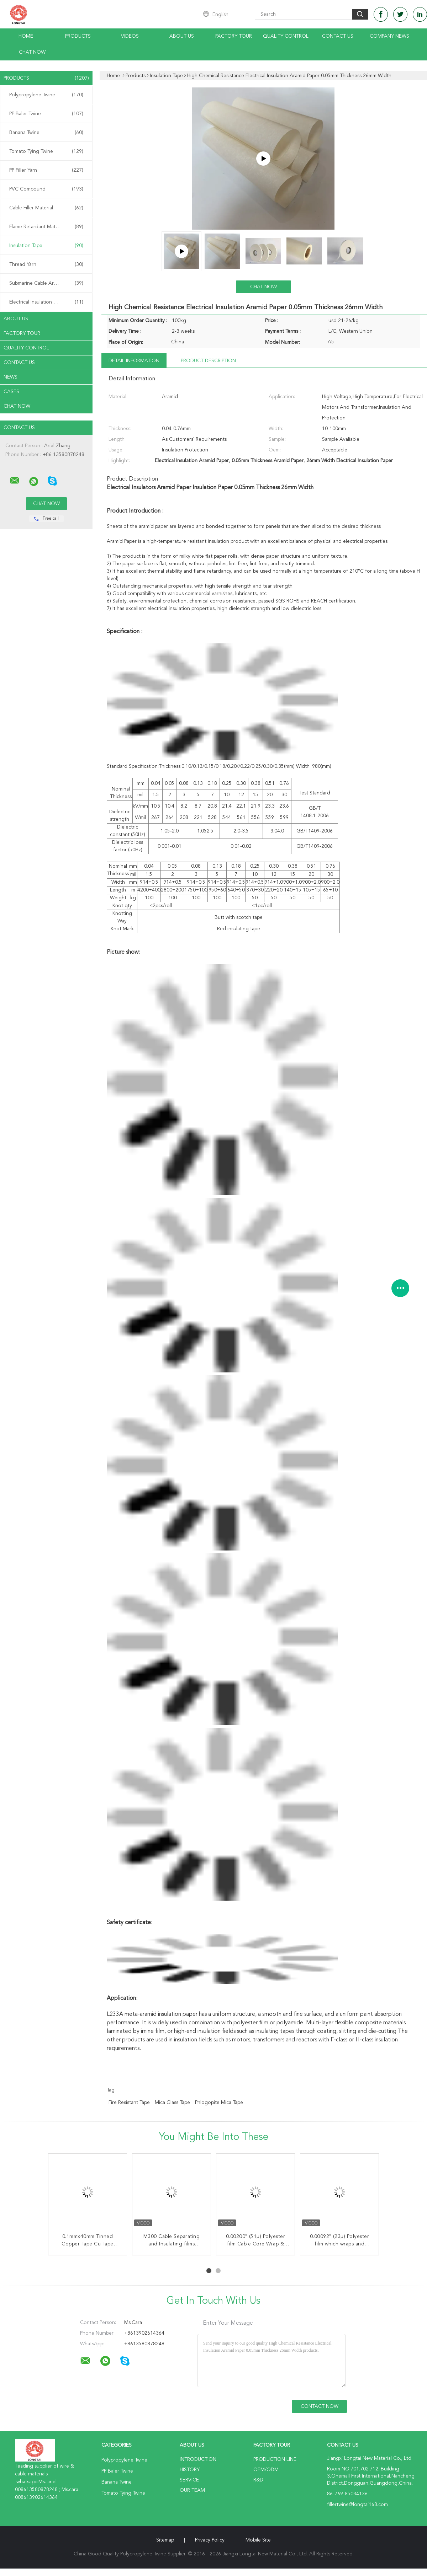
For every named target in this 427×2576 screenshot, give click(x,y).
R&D (258, 2480)
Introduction (198, 2459)
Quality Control (286, 36)
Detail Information (134, 360)
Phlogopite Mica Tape (219, 2102)
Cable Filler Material (46, 207)
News (10, 377)
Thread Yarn (46, 264)
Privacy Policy (210, 2540)
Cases (11, 391)
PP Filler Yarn (46, 170)
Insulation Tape (46, 245)
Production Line (274, 2459)
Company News (389, 36)
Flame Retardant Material (46, 226)
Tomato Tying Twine (46, 151)
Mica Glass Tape (172, 2102)
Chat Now (32, 52)
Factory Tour (233, 36)
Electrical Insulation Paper (46, 302)
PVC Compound (46, 189)
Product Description (208, 360)
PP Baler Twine (46, 113)
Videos (130, 36)
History (190, 2469)
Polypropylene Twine (46, 94)
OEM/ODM (266, 2469)
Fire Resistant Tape (129, 2102)
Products (78, 36)
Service (189, 2480)
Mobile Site (258, 2540)
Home (26, 36)
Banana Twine (46, 132)
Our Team (192, 2490)
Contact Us (337, 36)
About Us (181, 36)
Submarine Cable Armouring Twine (47, 283)
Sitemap (165, 2540)
